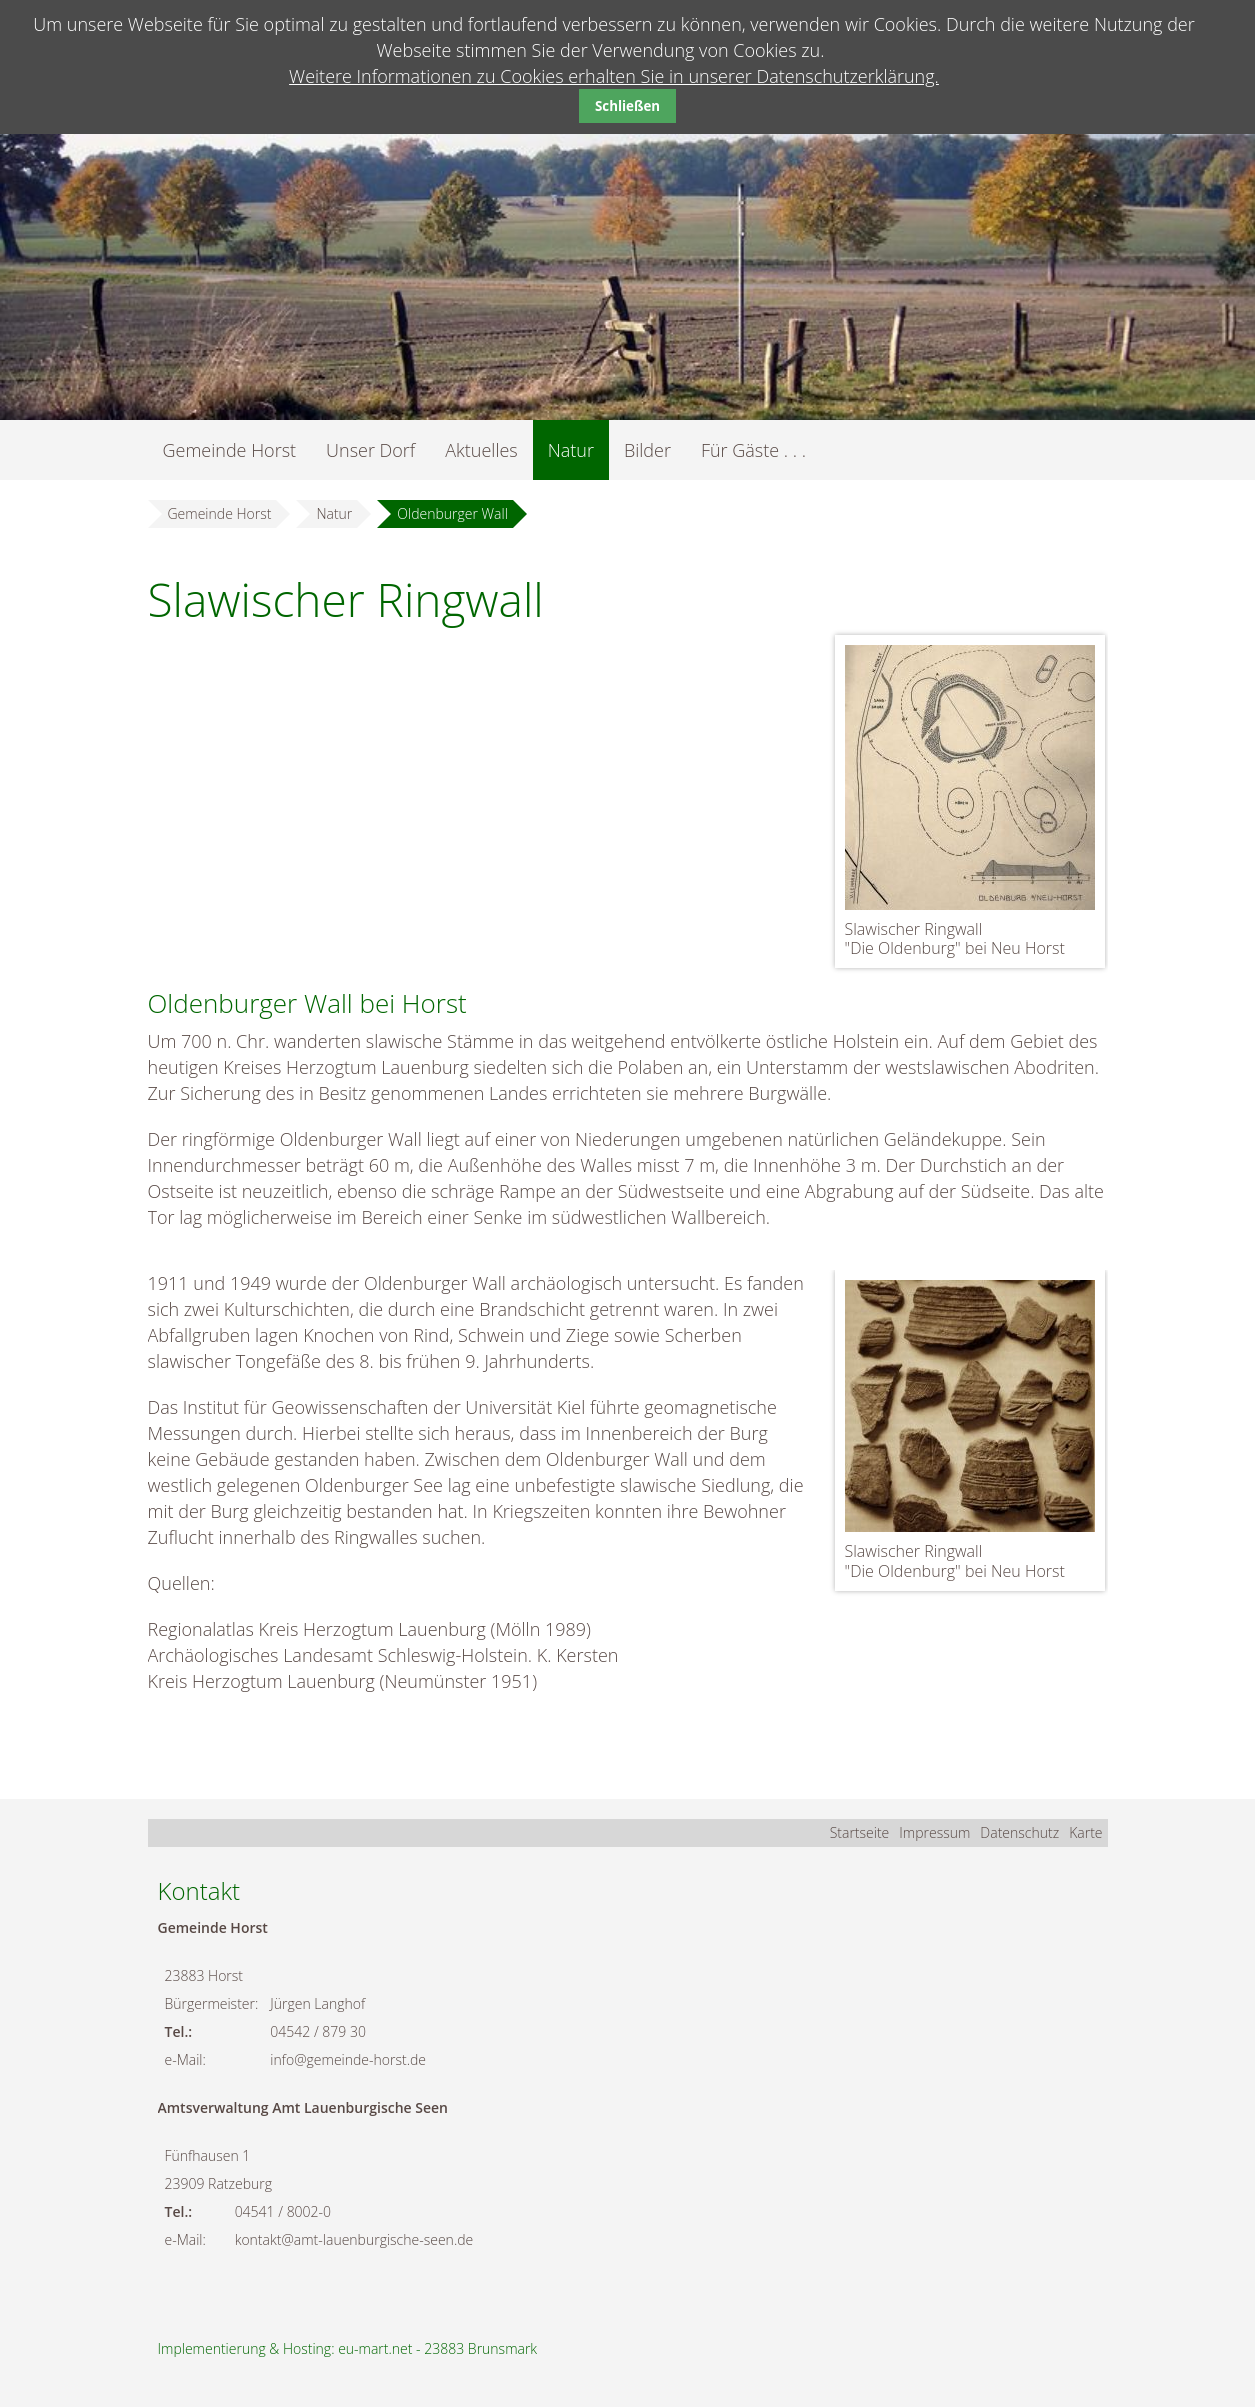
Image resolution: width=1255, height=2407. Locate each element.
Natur (571, 450)
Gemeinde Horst (230, 450)
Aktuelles (481, 450)
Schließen (627, 106)
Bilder (647, 450)
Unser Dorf (370, 450)
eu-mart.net (375, 2348)
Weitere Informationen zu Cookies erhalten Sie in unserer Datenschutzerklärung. (614, 76)
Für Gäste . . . (753, 450)
